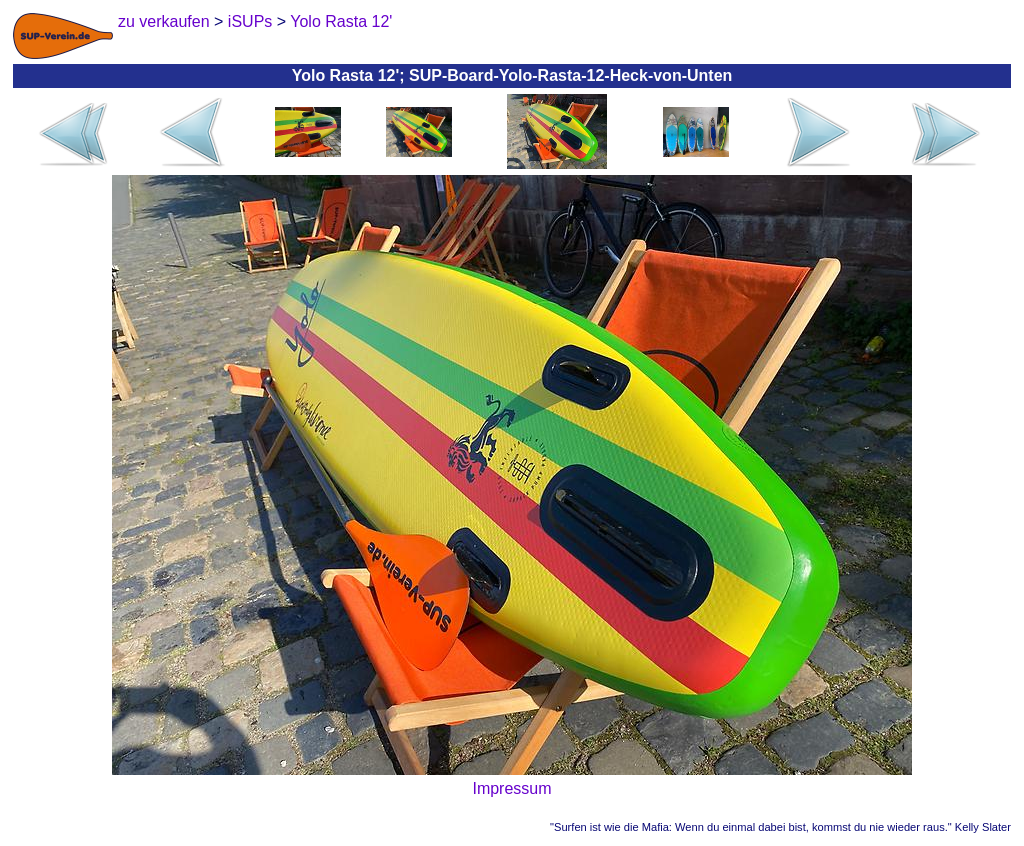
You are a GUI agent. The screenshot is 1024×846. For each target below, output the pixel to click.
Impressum (511, 788)
